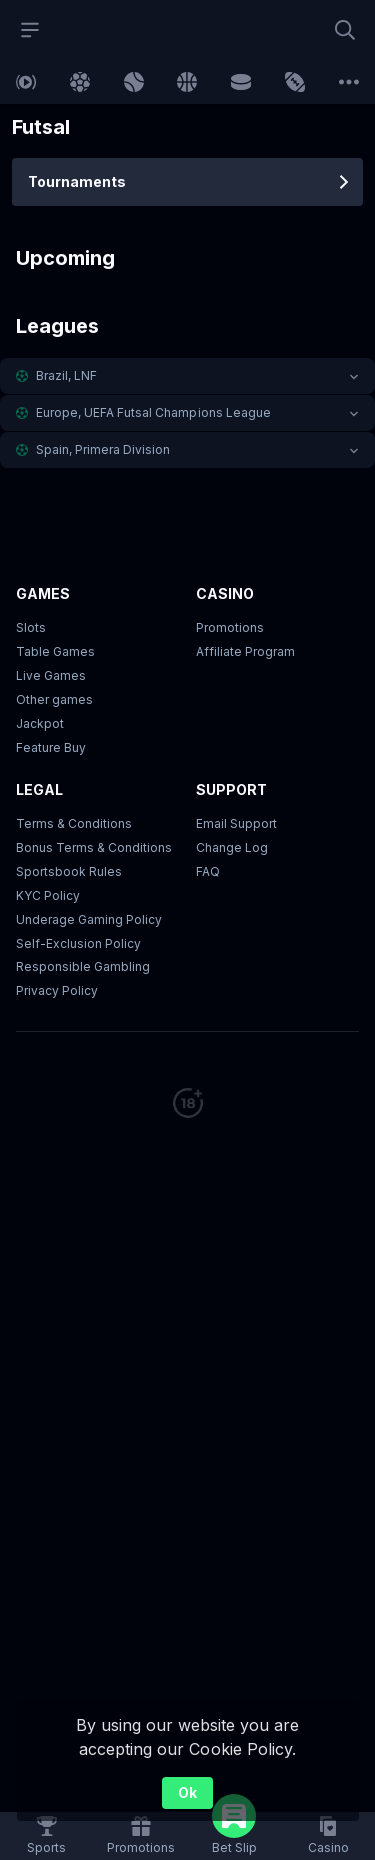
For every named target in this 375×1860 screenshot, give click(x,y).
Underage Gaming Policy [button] (89, 919)
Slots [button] (31, 627)
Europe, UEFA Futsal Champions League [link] (153, 412)
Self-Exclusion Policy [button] (78, 943)
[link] (26, 82)
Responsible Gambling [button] (83, 966)
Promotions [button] (230, 627)
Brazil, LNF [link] (66, 375)
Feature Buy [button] (51, 747)
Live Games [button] (51, 675)
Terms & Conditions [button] (74, 823)
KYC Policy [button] (48, 895)
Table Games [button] (55, 651)
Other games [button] (54, 699)
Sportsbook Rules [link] (69, 871)
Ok (187, 1792)
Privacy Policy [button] (57, 990)
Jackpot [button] (40, 723)
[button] (187, 376)
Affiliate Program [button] (245, 651)
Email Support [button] (236, 823)
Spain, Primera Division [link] (103, 449)
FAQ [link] (208, 871)
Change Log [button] (232, 847)
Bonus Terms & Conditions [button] (94, 847)
